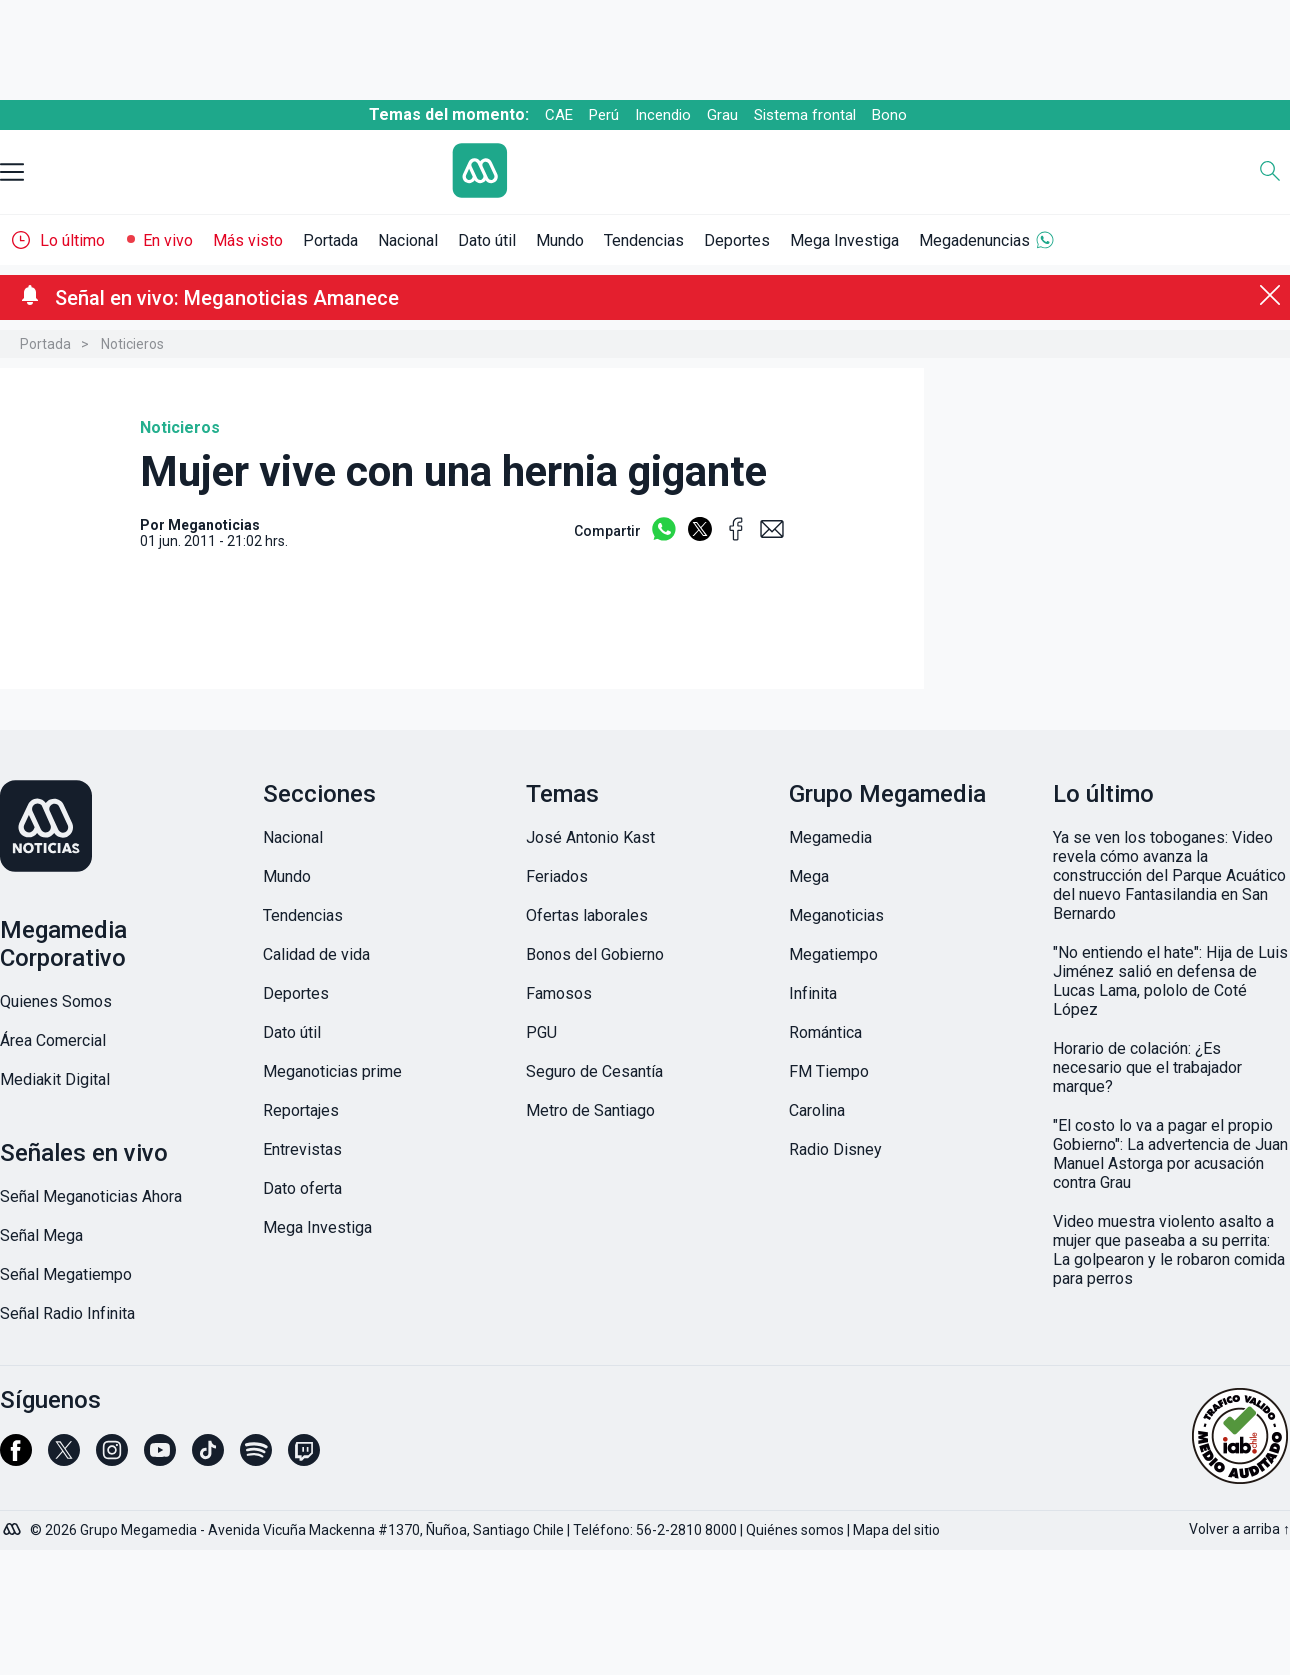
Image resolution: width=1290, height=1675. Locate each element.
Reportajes (301, 1110)
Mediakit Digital (55, 1079)
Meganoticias (836, 915)
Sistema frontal (805, 115)
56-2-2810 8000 (686, 1530)
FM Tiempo (829, 1071)
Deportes (737, 240)
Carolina (817, 1110)
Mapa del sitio (896, 1530)
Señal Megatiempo (66, 1274)
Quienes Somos (56, 1001)
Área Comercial (53, 1040)
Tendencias (644, 240)
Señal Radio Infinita (67, 1313)
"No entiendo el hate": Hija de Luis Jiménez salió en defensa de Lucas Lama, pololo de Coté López (1170, 981)
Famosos (559, 993)
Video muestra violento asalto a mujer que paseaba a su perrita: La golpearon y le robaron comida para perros (1169, 1250)
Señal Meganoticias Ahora (91, 1196)
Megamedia (830, 837)
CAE (559, 115)
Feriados (557, 876)
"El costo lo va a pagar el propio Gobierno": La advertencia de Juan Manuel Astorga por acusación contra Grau (1170, 1154)
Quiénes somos (795, 1530)
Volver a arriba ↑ (1239, 1529)
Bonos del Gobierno (595, 954)
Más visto (248, 240)
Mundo (560, 240)
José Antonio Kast (590, 837)
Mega (809, 876)
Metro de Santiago (590, 1110)
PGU (541, 1032)
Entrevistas (302, 1149)
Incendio (663, 115)
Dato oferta (302, 1188)
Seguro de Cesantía (594, 1071)
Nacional (408, 240)
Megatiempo (833, 954)
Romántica (825, 1032)
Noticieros (132, 344)
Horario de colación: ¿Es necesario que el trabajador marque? (1147, 1067)
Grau (722, 115)
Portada (330, 240)
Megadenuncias (974, 240)
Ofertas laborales (587, 915)
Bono (889, 115)
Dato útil (487, 240)
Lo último (72, 240)
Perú (604, 115)
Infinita (813, 993)
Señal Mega (41, 1235)
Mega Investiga (844, 240)
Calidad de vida (316, 954)
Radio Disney (835, 1149)
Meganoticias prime (332, 1071)
